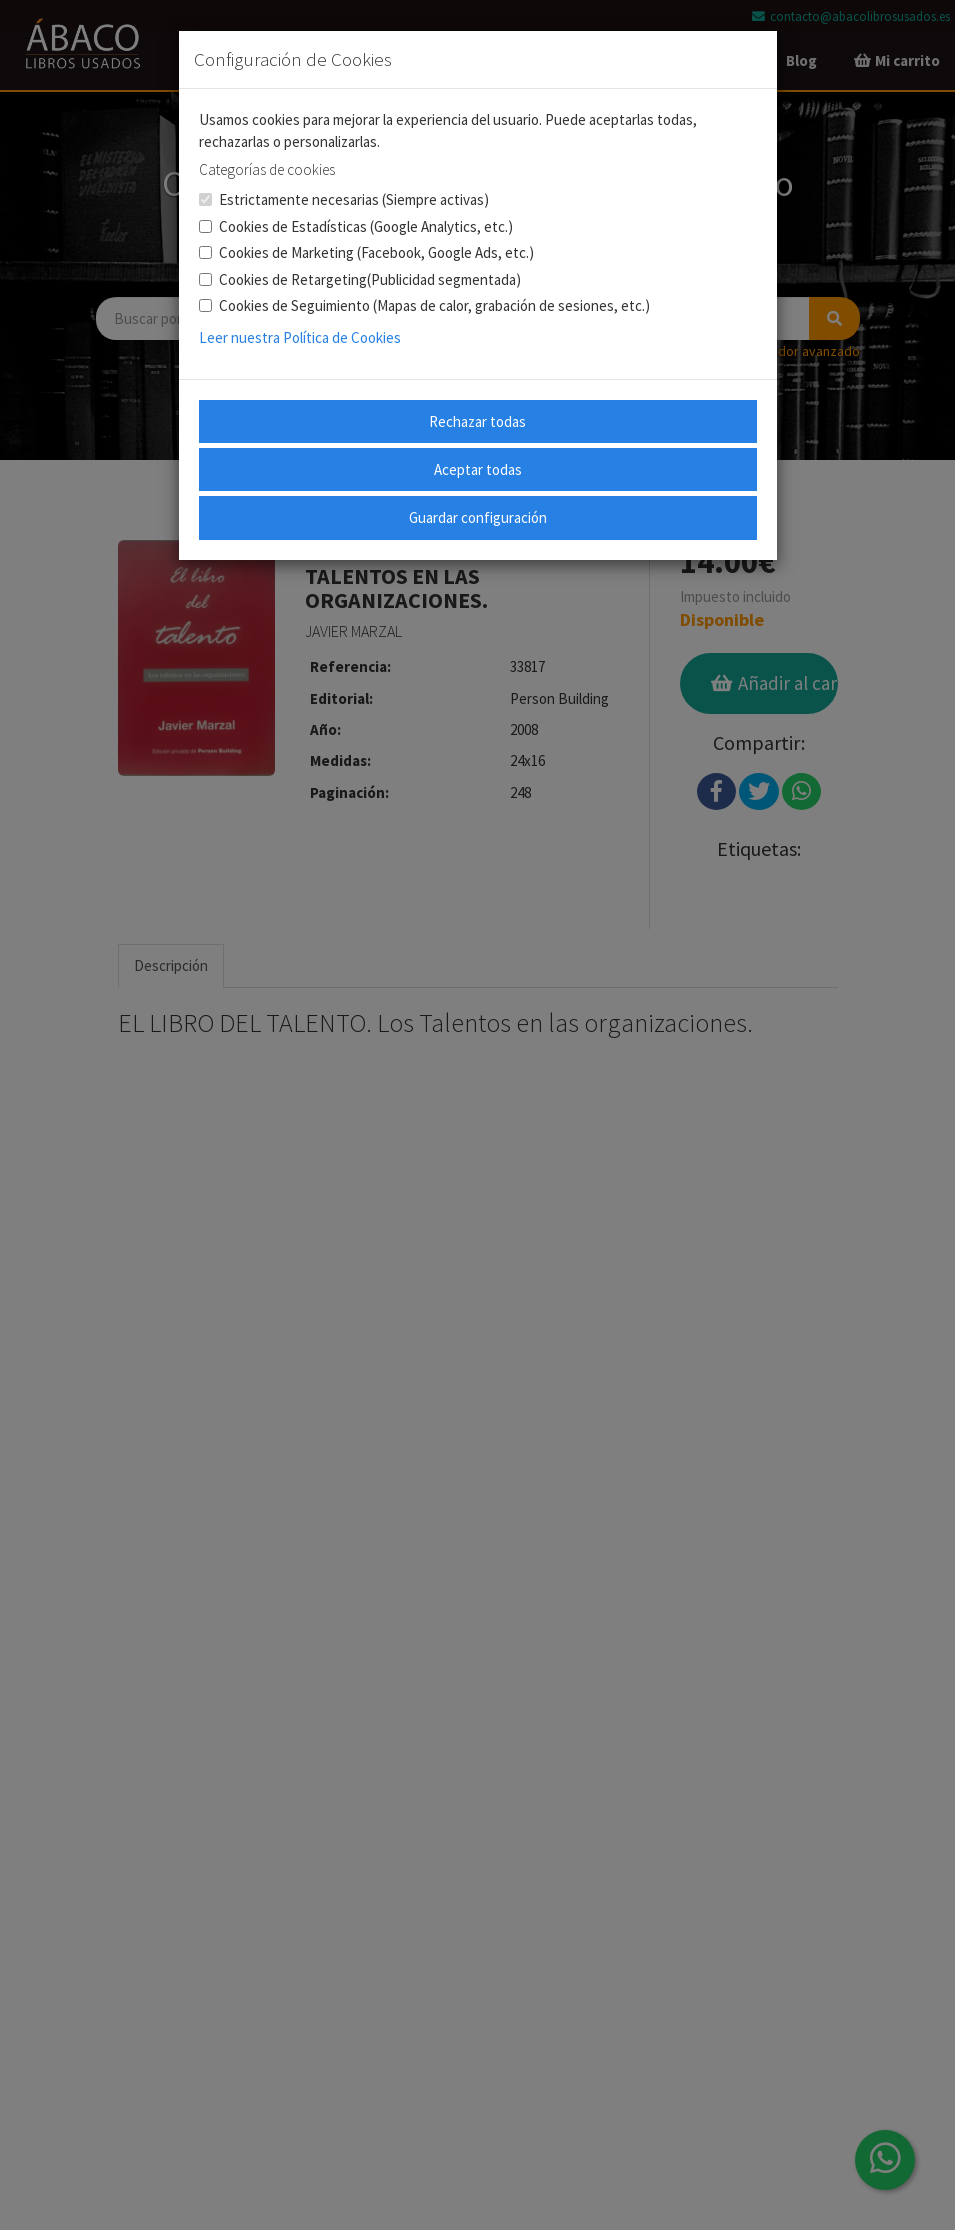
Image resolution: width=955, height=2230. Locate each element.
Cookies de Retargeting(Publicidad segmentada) (360, 279)
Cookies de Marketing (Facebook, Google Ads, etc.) (366, 252)
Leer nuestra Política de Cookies (300, 337)
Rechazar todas (477, 421)
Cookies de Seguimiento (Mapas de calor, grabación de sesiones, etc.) (424, 305)
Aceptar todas (478, 469)
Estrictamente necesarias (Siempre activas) (344, 199)
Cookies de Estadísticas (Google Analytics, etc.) (356, 226)
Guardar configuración (478, 517)
